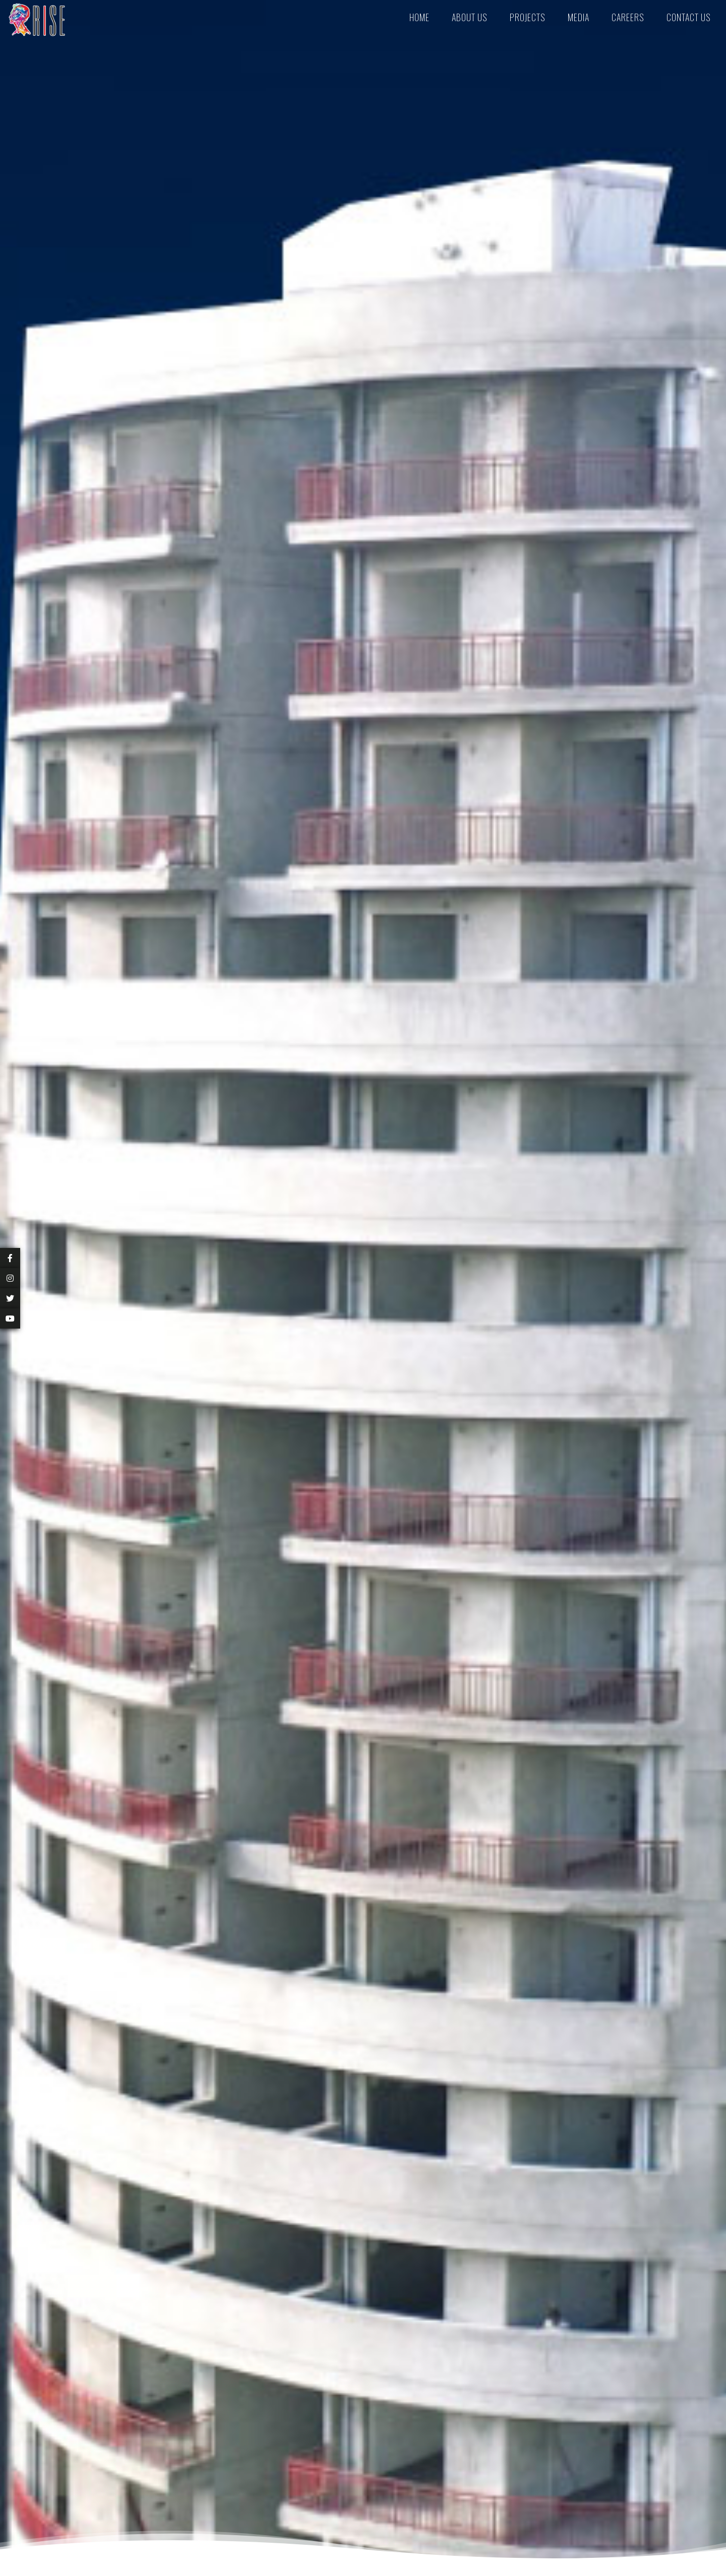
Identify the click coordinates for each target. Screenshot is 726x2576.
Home (419, 17)
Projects (528, 17)
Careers (628, 17)
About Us (470, 17)
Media (578, 17)
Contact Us (689, 17)
